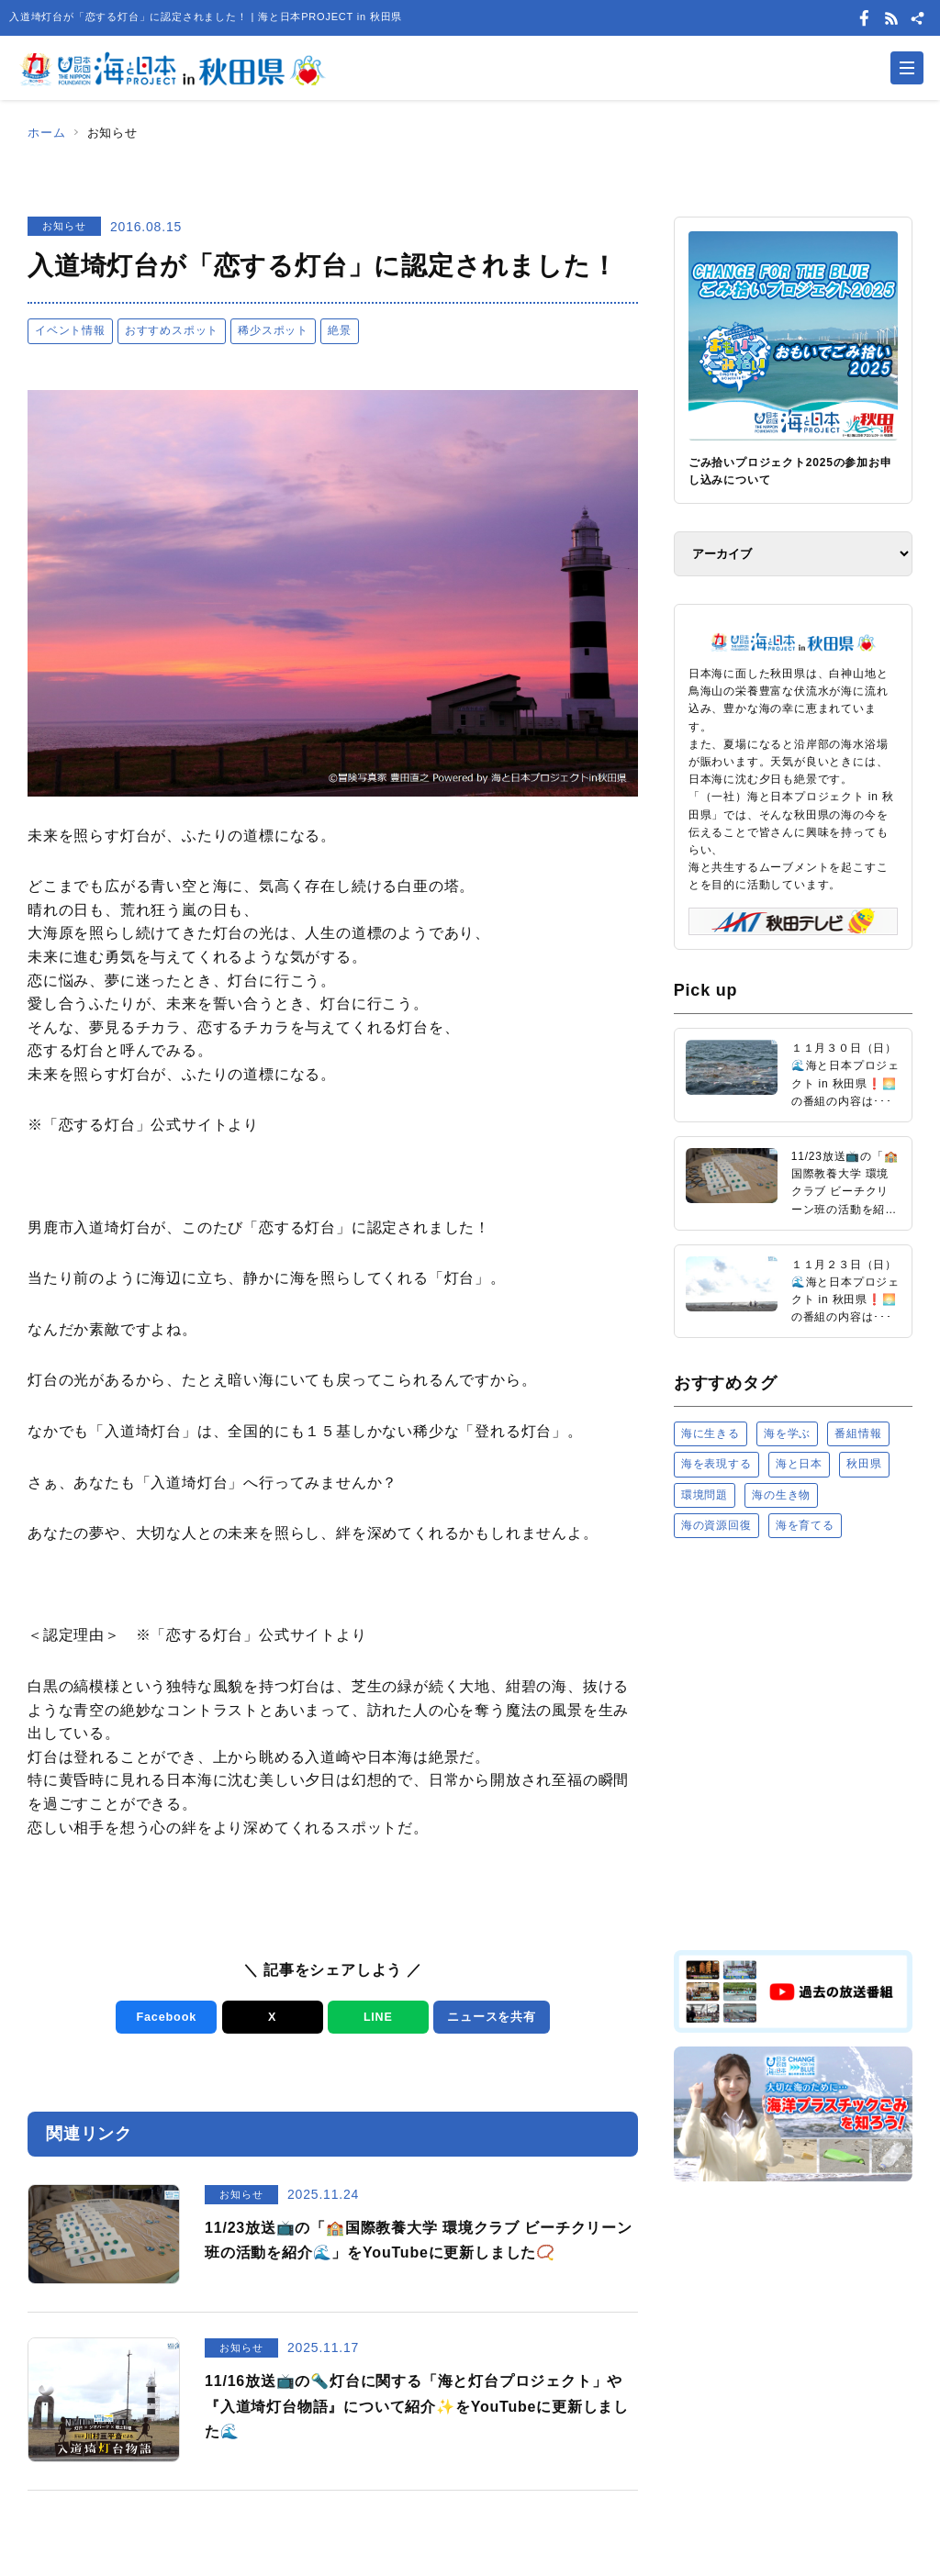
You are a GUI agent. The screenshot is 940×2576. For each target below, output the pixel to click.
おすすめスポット (171, 330)
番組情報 (857, 1433)
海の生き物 (781, 1495)
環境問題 (704, 1495)
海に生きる (710, 1433)
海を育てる (805, 1525)
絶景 (340, 330)
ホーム (46, 132)
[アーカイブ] (793, 553)
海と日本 (799, 1463)
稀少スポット (273, 330)
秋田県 (863, 1463)
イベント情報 (70, 330)
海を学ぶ (787, 1433)
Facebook (165, 2017)
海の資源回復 (716, 1525)
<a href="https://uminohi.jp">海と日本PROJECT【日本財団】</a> (793, 1742)
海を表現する (716, 1463)
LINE (377, 2017)
